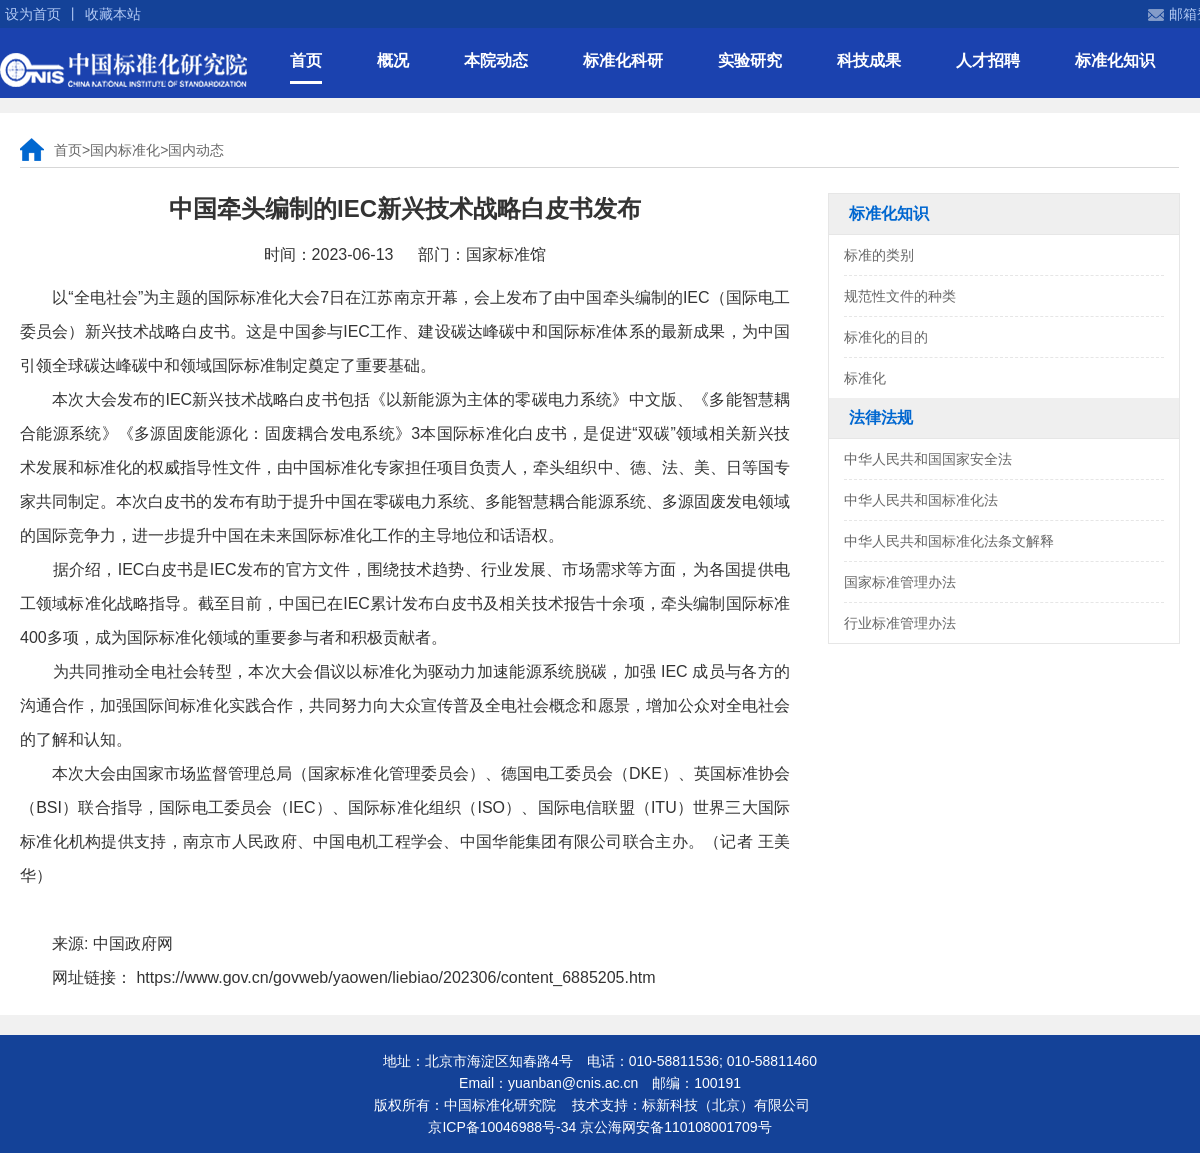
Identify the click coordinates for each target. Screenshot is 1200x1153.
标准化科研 (623, 60)
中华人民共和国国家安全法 (928, 459)
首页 (306, 60)
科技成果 (869, 60)
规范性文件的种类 (900, 296)
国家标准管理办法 (900, 582)
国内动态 (196, 150)
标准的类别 (879, 255)
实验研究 (750, 60)
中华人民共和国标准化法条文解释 (949, 541)
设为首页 (33, 14)
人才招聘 (988, 60)
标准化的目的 (886, 337)
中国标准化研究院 (123, 70)
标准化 (865, 378)
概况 (393, 60)
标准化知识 (1115, 60)
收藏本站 (113, 14)
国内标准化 (125, 150)
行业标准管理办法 (900, 623)
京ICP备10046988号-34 (502, 1127)
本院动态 (496, 60)
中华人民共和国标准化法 (921, 500)
